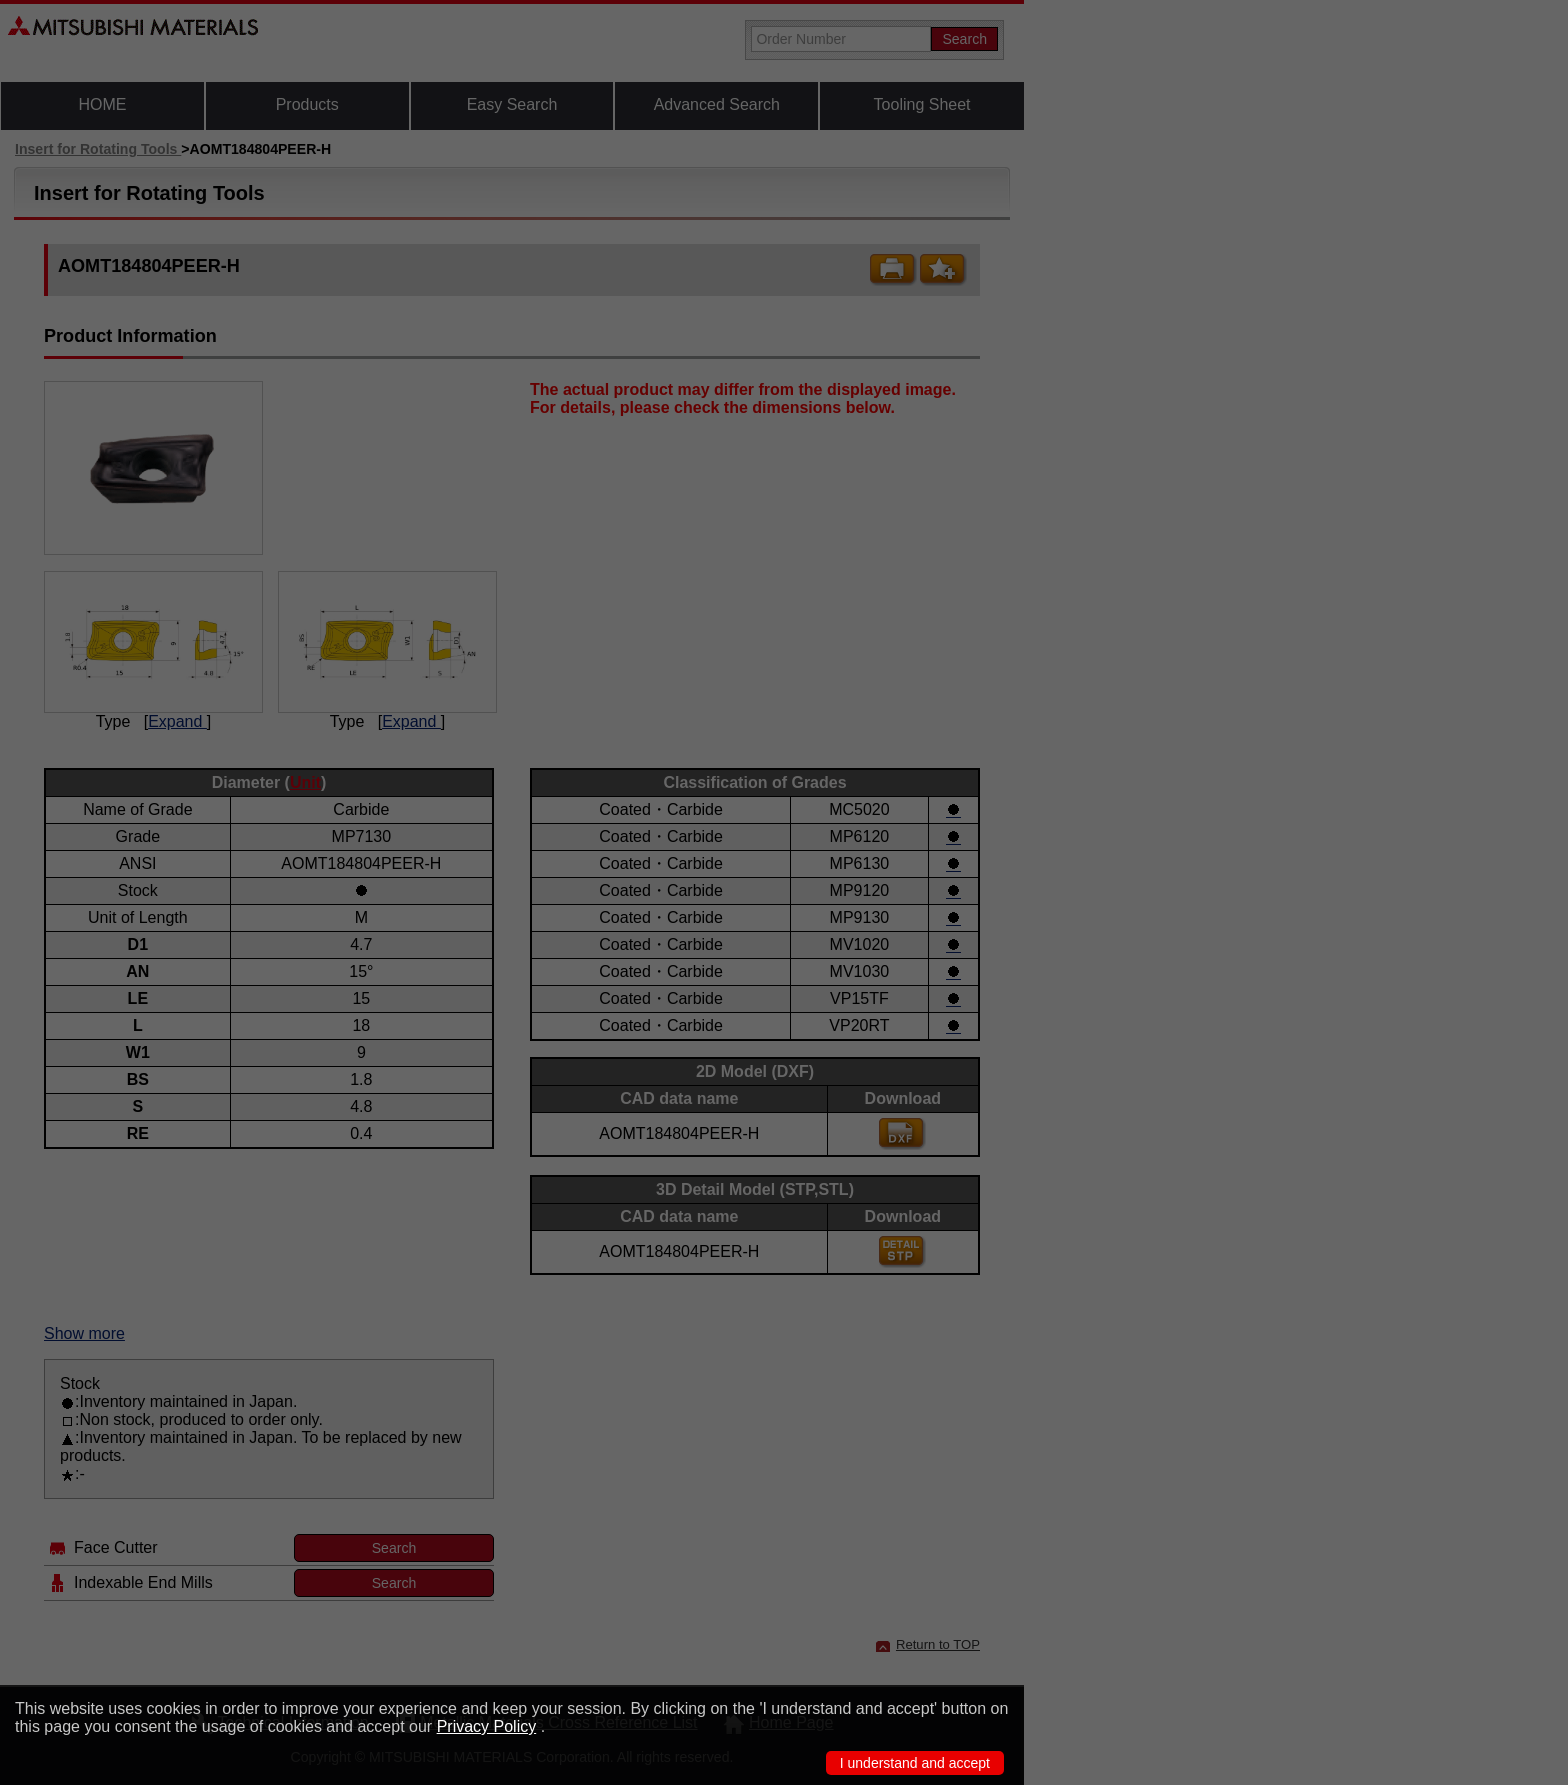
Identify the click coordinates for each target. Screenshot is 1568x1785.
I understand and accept (915, 1763)
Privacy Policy (487, 1726)
